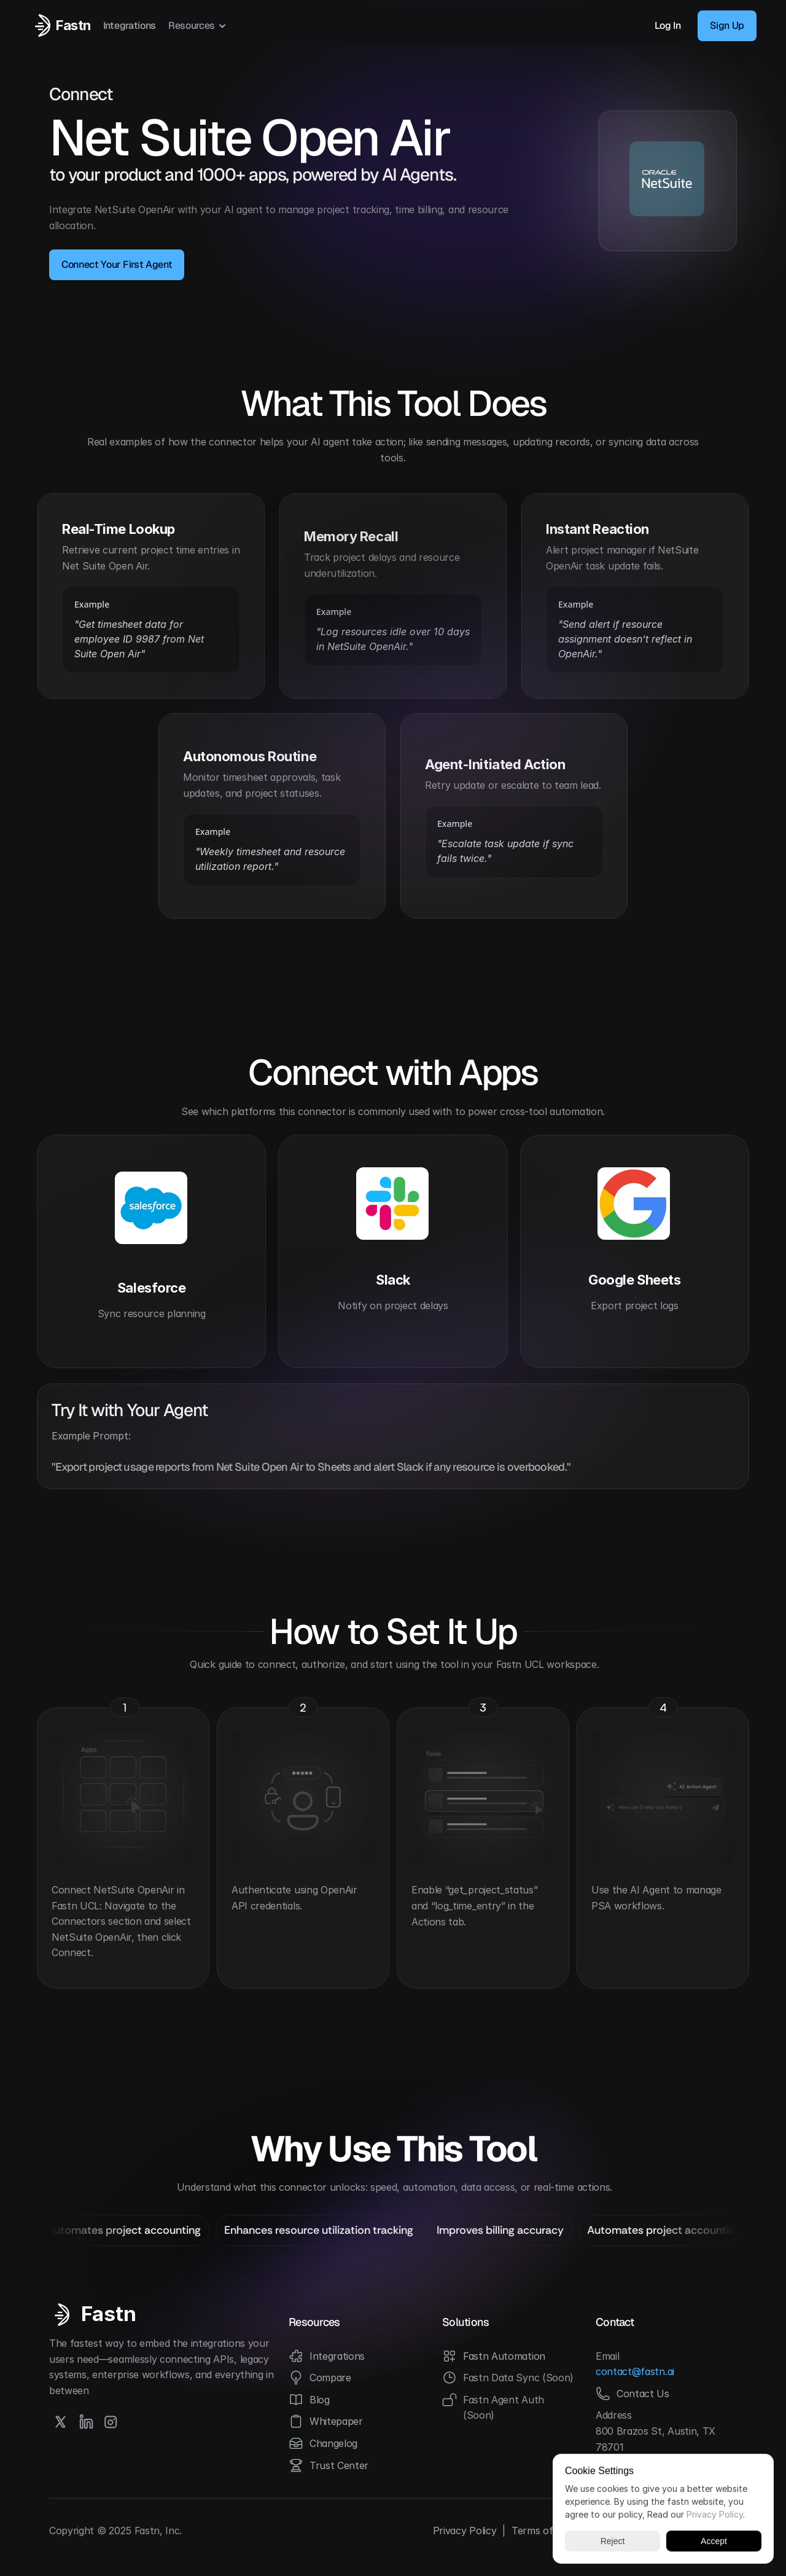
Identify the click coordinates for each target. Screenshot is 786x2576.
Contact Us (643, 2393)
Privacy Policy (465, 2530)
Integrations (129, 25)
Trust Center (338, 2465)
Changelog (333, 2443)
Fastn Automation (504, 2356)
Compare (330, 2377)
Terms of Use (543, 2530)
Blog (319, 2400)
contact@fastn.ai (635, 2371)
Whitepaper (336, 2421)
